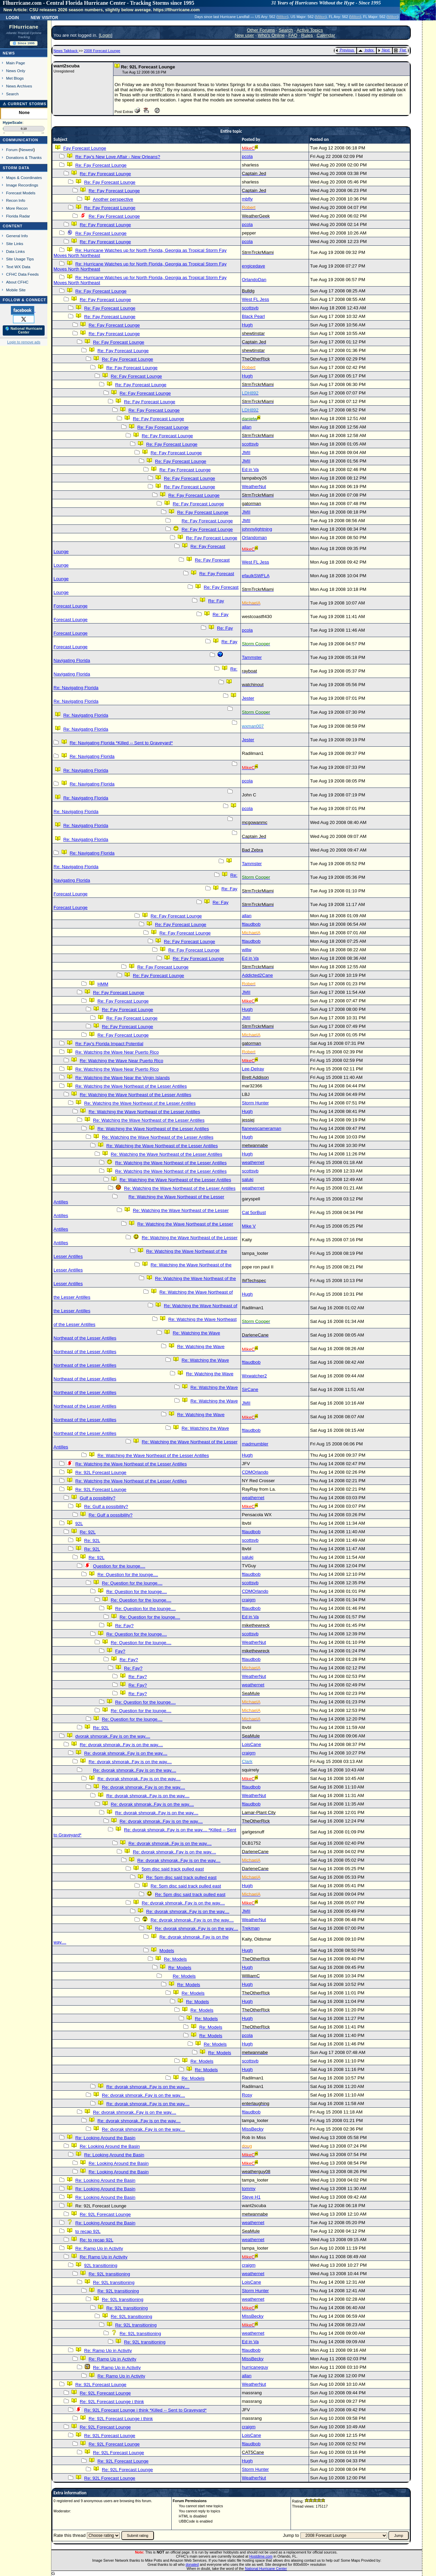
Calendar (326, 35)
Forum (12, 149)
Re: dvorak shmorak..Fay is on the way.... (121, 1744)
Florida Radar (18, 216)
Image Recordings (22, 185)
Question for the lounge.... (119, 1566)
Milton (282, 17)
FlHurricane (23, 27)
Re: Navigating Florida (75, 687)
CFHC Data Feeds (22, 274)
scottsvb (250, 307)
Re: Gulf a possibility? (106, 1506)
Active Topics (310, 30)
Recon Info (15, 200)
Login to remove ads (23, 342)
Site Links (14, 243)
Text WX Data (18, 266)
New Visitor (44, 17)
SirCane (250, 1389)
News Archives (19, 86)
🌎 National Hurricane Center (24, 330)
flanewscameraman (261, 1128)
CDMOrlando (255, 1472)
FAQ (293, 35)
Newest (26, 149)
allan (246, 427)
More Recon (17, 208)
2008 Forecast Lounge (102, 51)
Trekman (251, 1928)
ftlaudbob (251, 924)
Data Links (15, 251)
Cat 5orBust (254, 1212)
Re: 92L (88, 1532)
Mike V (249, 1226)
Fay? (120, 1651)
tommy (248, 2188)
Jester (248, 698)
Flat (400, 50)
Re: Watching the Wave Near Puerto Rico (117, 1052)
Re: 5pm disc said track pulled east (181, 1877)
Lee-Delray (253, 1068)
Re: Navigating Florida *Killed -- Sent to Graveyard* (121, 742)
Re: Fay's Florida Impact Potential (109, 1043)
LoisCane (251, 1744)
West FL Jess (255, 299)
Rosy (247, 2094)
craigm (248, 1599)
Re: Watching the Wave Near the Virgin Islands (122, 1077)
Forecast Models (20, 193)
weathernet (253, 1162)
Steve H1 (251, 2197)
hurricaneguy (255, 2367)
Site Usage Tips (20, 259)
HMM (102, 984)
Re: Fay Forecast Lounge (100, 165)
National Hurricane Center (266, 2568)
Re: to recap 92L (96, 2239)
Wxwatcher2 (254, 1375)
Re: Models (175, 1959)
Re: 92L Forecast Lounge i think (112, 2401)
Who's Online (271, 35)
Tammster (252, 657)
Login (12, 17)
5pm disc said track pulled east (173, 1869)
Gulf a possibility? (97, 1498)
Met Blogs (15, 78)
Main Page (15, 63)
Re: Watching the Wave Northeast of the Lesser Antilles (131, 1086)
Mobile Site (16, 290)
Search (12, 94)
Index (366, 50)
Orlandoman (254, 537)
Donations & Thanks (24, 157)
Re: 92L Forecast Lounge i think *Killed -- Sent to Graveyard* (145, 2410)
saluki (247, 1179)
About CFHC (17, 282)
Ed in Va (250, 469)
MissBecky (253, 2129)
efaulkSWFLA (255, 575)
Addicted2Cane (257, 975)
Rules (307, 35)
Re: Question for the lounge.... (127, 1574)
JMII (246, 452)
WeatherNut (254, 486)
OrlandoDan (254, 279)
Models (166, 1950)
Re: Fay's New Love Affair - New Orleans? (117, 156)
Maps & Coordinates (24, 177)
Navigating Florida (71, 660)
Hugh (247, 324)
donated (192, 2564)
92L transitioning (100, 2265)
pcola (247, 156)
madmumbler (255, 1443)
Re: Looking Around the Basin (105, 2137)
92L (79, 1523)
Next (384, 50)
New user (244, 35)
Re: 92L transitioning (109, 2274)
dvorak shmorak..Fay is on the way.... (112, 1736)
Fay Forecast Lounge (84, 148)
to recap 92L (87, 2231)
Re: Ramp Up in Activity (99, 2248)
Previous (345, 50)
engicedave (253, 266)
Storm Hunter (255, 1102)
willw (246, 949)
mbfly (247, 198)
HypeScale (12, 122)
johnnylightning (257, 529)
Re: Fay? (124, 1625)
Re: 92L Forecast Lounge (100, 1472)
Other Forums (261, 30)
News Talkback (66, 51)
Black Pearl (253, 316)
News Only (15, 70)
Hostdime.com (260, 2556)
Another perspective (113, 199)
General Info (17, 235)
